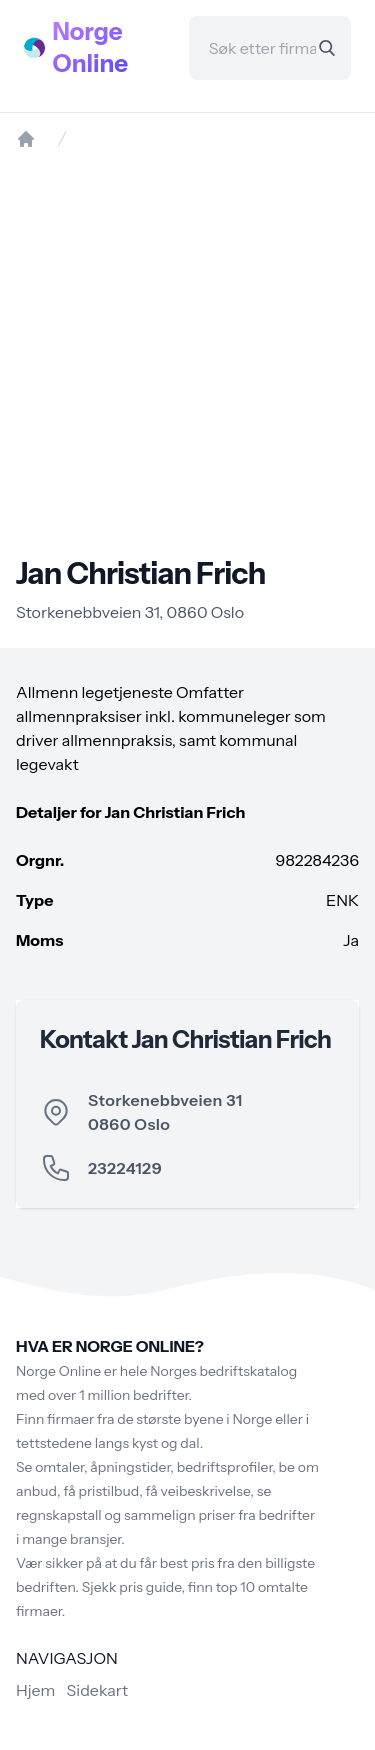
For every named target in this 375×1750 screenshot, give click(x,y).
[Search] (327, 48)
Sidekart (97, 1690)
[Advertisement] (187, 352)
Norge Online (91, 47)
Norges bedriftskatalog (223, 1371)
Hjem (35, 1690)
